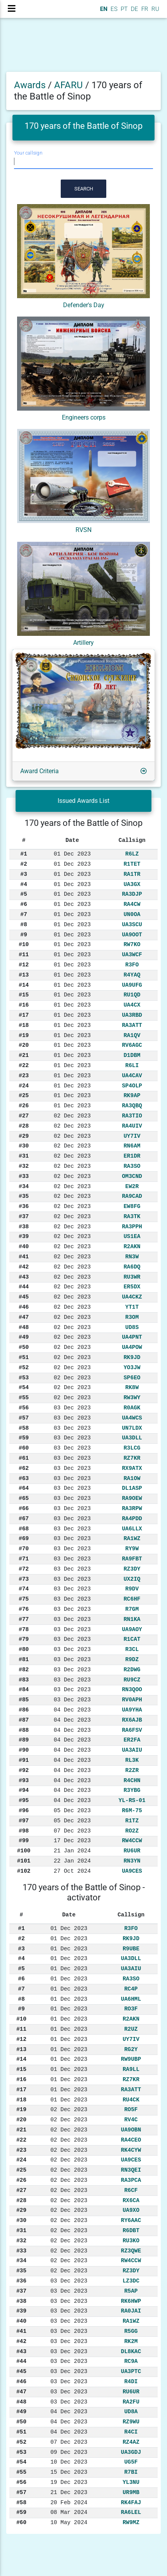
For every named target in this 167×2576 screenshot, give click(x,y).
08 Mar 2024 (68, 2512)
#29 (24, 1136)
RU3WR (131, 1277)
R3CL (132, 1649)
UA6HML (131, 1999)
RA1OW (131, 1478)
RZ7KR (131, 1458)
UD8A (131, 2412)
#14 (24, 985)
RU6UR (131, 1851)
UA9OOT (132, 935)
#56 (24, 1408)
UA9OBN (131, 2130)
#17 (24, 1015)
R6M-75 (132, 1810)
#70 (24, 1549)
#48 (24, 1327)
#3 (23, 874)
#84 (24, 1689)
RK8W (132, 1387)
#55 (24, 1398)
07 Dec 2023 (72, 1831)
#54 (24, 1387)
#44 (24, 1287)
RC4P (131, 1989)
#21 (24, 1055)
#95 (24, 1800)
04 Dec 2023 (72, 1710)
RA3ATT (132, 1025)
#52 (24, 1367)
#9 (23, 935)
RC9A (131, 2361)
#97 (24, 1821)
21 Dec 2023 (68, 2492)
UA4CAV (132, 1076)
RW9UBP (131, 2059)
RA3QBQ (132, 1106)
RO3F (131, 2009)
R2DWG (131, 1670)
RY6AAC (131, 2220)
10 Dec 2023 (68, 2462)
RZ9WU (131, 2422)
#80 (24, 1649)
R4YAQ (131, 975)
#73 (24, 1579)
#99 (24, 1841)
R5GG (131, 2331)
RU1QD (131, 995)
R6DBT (131, 2230)
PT (123, 8)
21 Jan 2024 (72, 1851)
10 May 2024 (68, 2522)
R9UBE (131, 1949)
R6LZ (132, 854)
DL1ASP (132, 1488)
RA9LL (131, 2069)
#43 (24, 1277)
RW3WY (131, 1398)
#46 (24, 1307)
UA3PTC (131, 2371)
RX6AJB (132, 1720)
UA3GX (131, 884)
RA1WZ (131, 1538)
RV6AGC (132, 1045)
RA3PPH (132, 1227)
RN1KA (131, 1619)
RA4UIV (132, 1126)
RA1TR (131, 874)
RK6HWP (131, 2301)
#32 (24, 1166)
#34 (24, 1186)
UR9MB (131, 2492)
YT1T (132, 1307)
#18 (24, 1025)
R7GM (132, 1609)
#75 (24, 1599)
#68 (24, 1529)
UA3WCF (132, 955)
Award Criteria (39, 771)
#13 (24, 975)
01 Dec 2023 (72, 854)
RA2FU (131, 2402)
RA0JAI (131, 2311)
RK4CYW (131, 2150)
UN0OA (131, 914)
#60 (24, 1448)
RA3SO (131, 1166)
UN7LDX (132, 1428)
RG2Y (131, 2049)
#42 (24, 1267)
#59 (24, 1438)
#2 (23, 864)
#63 (24, 1478)
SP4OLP (132, 1086)
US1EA (131, 1236)
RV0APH (132, 1700)
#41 (24, 1257)
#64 (24, 1488)
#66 (24, 1508)
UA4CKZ (132, 1297)
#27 (24, 1116)
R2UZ (131, 2029)
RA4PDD (132, 1519)
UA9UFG (132, 985)
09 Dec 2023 (68, 2452)
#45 (24, 1297)
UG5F (131, 2462)
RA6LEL (131, 2512)
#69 (24, 1538)
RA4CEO (131, 2140)
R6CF (131, 2190)
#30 (24, 1146)
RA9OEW (132, 1498)
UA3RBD (132, 1015)
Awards (30, 85)
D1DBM (131, 1055)
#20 (24, 1045)
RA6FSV (132, 1730)
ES (113, 8)
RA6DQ (131, 1267)
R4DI (131, 2382)
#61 (24, 1458)
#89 (24, 1740)
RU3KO (131, 2241)
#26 (24, 1106)
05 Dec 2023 (72, 1810)
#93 (24, 1780)
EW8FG (131, 1206)
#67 (24, 1519)
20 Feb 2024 (68, 2503)
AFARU (69, 85)
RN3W (132, 1257)
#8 (23, 925)
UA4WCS (132, 1418)
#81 (24, 1659)
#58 (24, 1428)
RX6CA (131, 2200)
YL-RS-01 (132, 1800)
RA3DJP (132, 894)
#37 (24, 1216)
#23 (24, 1076)
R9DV (132, 1589)
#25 (24, 1095)
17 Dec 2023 (72, 1841)
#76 (24, 1609)
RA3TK (131, 1216)
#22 (24, 1065)
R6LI (132, 1065)
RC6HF (131, 1599)
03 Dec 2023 (72, 1408)
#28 (24, 1126)
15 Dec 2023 (68, 2472)
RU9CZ (131, 1680)
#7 (23, 914)
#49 (24, 1337)
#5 (23, 894)
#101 (24, 1861)
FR (144, 8)
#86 (24, 1710)
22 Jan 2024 (72, 1861)
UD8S (132, 1327)
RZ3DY (131, 1569)
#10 (24, 944)
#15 (24, 995)
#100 (24, 1851)
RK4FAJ (131, 2503)
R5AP (131, 2291)
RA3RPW (132, 1508)
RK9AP (131, 1095)
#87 (24, 1720)
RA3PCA (131, 2180)
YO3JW (131, 1367)
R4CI (131, 2432)
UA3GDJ (131, 2452)
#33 (24, 1176)
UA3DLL (132, 1438)
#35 (24, 1196)
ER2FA (131, 1740)
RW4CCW (132, 1841)
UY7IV (131, 1136)
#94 (24, 1790)
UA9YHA (132, 1710)
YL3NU (131, 2482)
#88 (24, 1730)
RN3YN (131, 1861)
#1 (23, 854)
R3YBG (131, 1790)
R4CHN (131, 1780)
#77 (24, 1619)
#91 (24, 1760)
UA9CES (132, 1871)
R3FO (132, 965)
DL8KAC (131, 2351)
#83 (24, 1680)
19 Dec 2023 (68, 2482)
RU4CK (131, 2100)
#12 (24, 965)
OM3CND (132, 1176)
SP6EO (131, 1378)
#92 (24, 1770)
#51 (24, 1357)
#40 (24, 1247)
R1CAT (131, 1639)
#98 (24, 1831)
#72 (24, 1569)
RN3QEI (131, 2170)
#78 (24, 1629)
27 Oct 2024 (72, 1871)
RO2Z (132, 1831)
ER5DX (131, 1287)
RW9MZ (131, 2522)
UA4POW (132, 1347)
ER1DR (131, 1156)
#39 (24, 1236)
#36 (24, 1206)
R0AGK (131, 1408)
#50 (24, 1347)
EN (102, 8)
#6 (23, 904)
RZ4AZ (131, 2442)
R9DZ (132, 1659)
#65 (24, 1498)
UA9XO (131, 2210)
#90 (24, 1750)
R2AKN (131, 1247)
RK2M (131, 2341)
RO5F (131, 2109)
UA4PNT (132, 1337)
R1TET (131, 864)
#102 (24, 1871)
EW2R (132, 1186)
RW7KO (131, 944)
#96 (24, 1810)
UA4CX (131, 1005)
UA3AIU (132, 1750)
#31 (24, 1156)
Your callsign (28, 153)
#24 (24, 1086)
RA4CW (131, 904)
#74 (24, 1589)
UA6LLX (132, 1529)
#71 (24, 1559)
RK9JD (131, 1357)
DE (133, 8)
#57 (24, 1418)
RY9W (132, 1549)
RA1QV (131, 1035)
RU (155, 8)
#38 (24, 1227)
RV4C (131, 2120)
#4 (23, 884)
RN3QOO (132, 1689)
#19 (24, 1035)
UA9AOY (132, 1629)
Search (83, 189)
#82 (24, 1670)
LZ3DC (131, 2281)
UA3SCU (132, 925)
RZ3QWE (131, 2251)
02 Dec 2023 (72, 1116)
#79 (24, 1639)
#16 (24, 1005)
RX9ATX (132, 1468)
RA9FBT (132, 1559)
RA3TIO (132, 1116)
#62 (24, 1468)
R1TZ (132, 1821)
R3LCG (131, 1448)
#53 (24, 1378)
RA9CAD (132, 1196)
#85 (24, 1700)
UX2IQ (131, 1579)
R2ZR (132, 1770)
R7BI (131, 2472)
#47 (24, 1317)
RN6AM (131, 1146)
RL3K (132, 1760)
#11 (24, 955)
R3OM (132, 1317)
